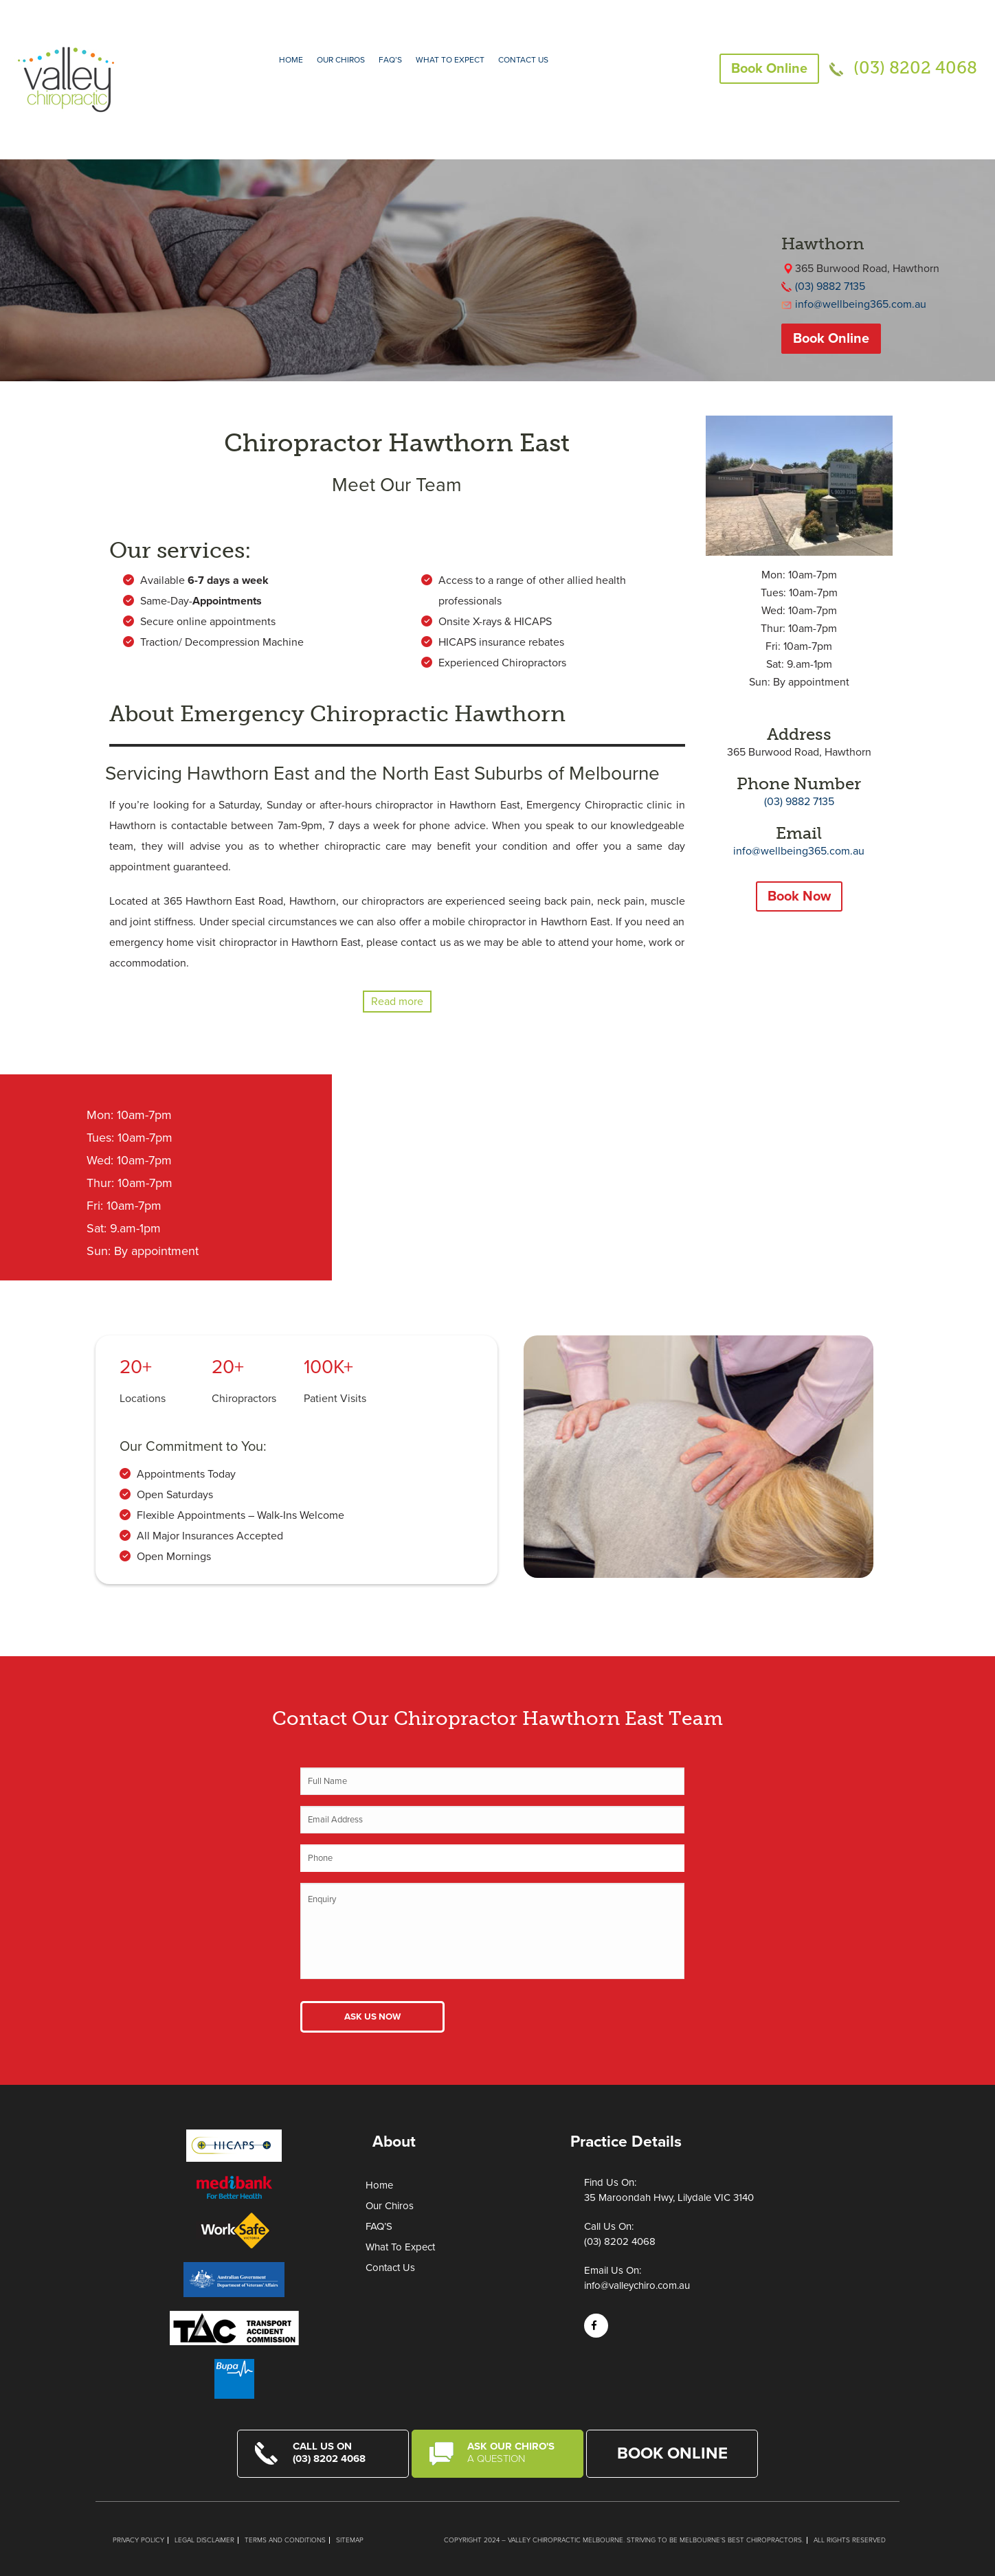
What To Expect (400, 2247)
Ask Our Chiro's (516, 2452)
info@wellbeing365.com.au (860, 304)
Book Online (769, 68)
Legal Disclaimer (204, 2540)
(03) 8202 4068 (915, 67)
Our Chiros (341, 60)
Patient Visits (335, 1398)
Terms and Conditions (285, 2540)
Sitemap (350, 2540)
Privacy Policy (138, 2540)
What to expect (450, 60)
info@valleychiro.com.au (637, 2285)
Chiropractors (244, 1398)
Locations (143, 1398)
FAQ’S (390, 60)
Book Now (799, 896)
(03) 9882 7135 (830, 286)
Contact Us (523, 60)
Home (291, 60)
